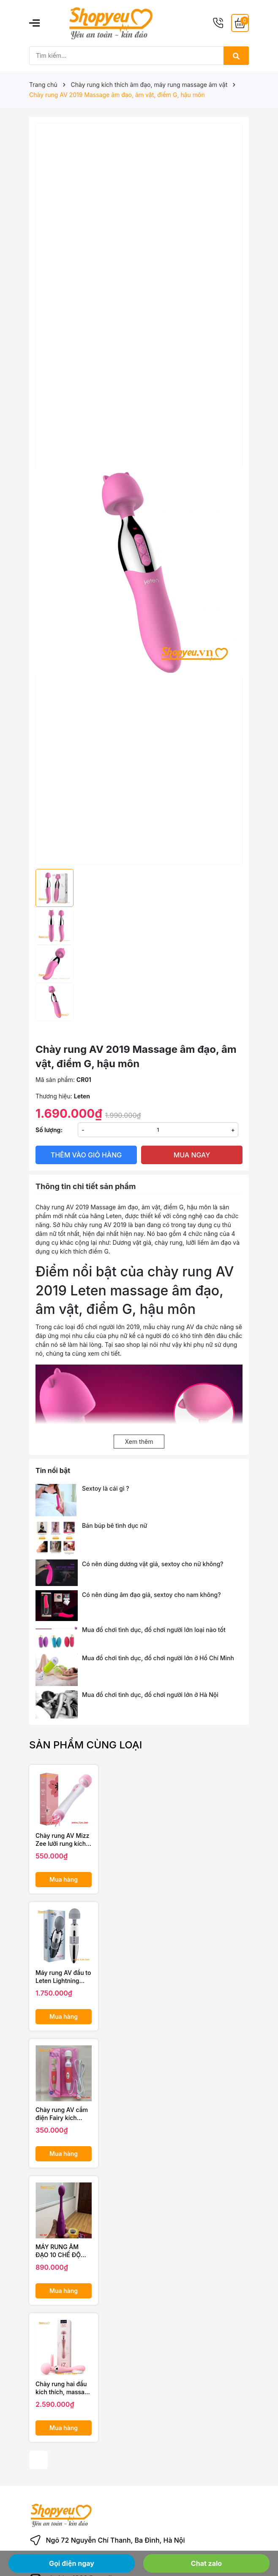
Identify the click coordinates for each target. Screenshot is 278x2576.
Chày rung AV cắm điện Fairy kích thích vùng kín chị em (61, 2114)
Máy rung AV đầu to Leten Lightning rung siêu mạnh (63, 1977)
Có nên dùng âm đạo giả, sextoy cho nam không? (151, 1594)
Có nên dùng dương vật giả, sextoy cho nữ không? (152, 1563)
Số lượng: (49, 1129)
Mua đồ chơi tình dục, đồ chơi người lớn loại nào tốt (154, 1629)
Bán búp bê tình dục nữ (114, 1525)
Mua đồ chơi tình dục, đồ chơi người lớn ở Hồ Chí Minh (158, 1658)
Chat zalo (206, 2563)
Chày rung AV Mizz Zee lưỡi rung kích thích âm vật (62, 1840)
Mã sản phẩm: (55, 1079)
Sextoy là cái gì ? (105, 1488)
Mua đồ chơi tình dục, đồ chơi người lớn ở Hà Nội (150, 1694)
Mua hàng (63, 1879)
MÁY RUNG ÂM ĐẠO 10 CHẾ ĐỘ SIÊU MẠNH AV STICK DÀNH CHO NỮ (61, 2251)
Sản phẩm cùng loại (85, 1745)
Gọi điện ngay (71, 2563)
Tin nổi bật (52, 1470)
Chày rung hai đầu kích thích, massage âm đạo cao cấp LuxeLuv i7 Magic (63, 2388)
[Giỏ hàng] (240, 23)
